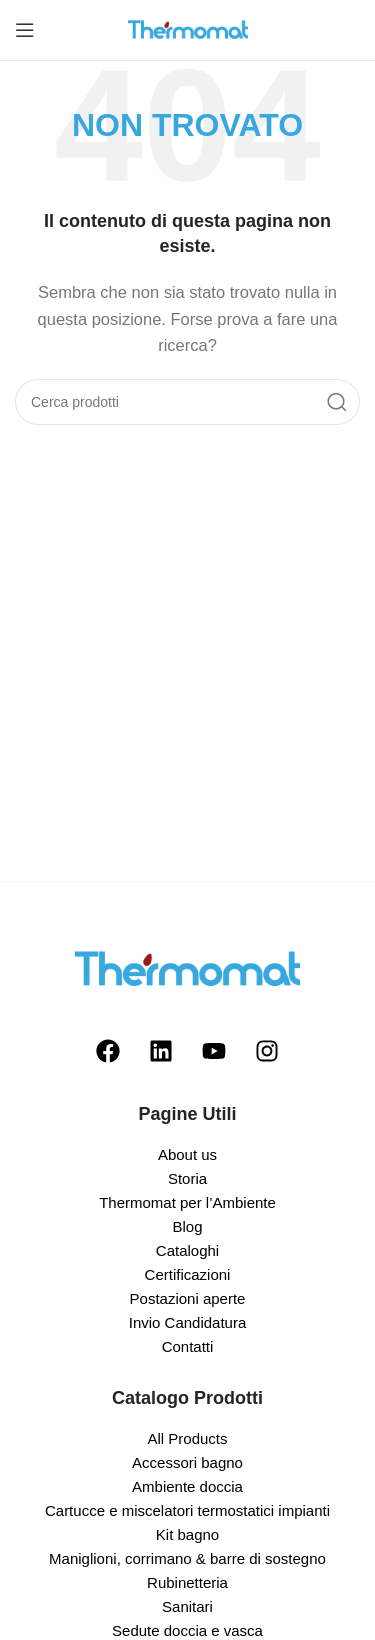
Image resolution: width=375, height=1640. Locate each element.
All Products (187, 1438)
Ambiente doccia (187, 1486)
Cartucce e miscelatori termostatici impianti (187, 1510)
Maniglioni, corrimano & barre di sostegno (187, 1558)
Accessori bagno (187, 1462)
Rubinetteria (187, 1582)
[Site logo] (188, 28)
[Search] (187, 402)
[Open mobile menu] (25, 30)
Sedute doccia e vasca (187, 1630)
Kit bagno (187, 1534)
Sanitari (187, 1606)
